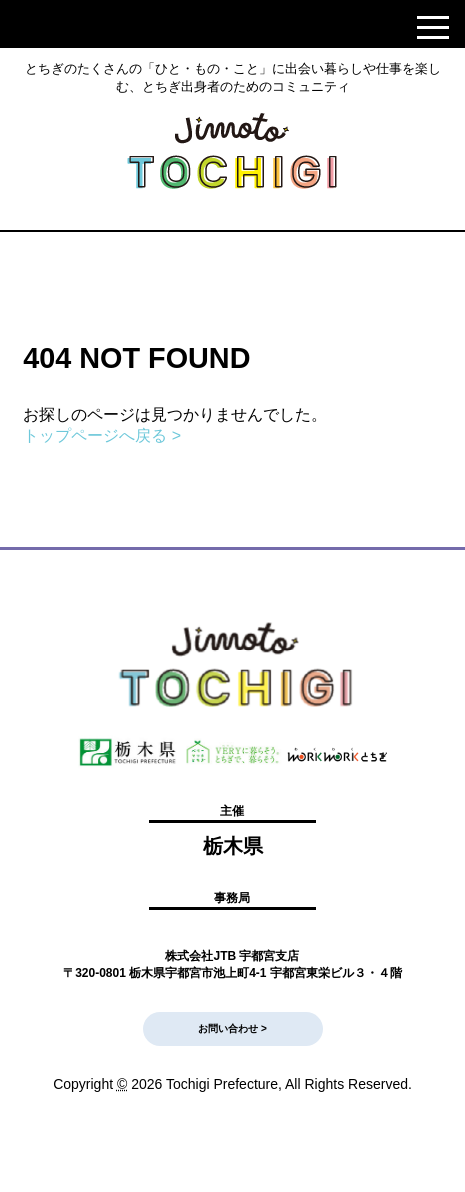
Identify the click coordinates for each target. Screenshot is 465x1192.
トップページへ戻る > (102, 435)
